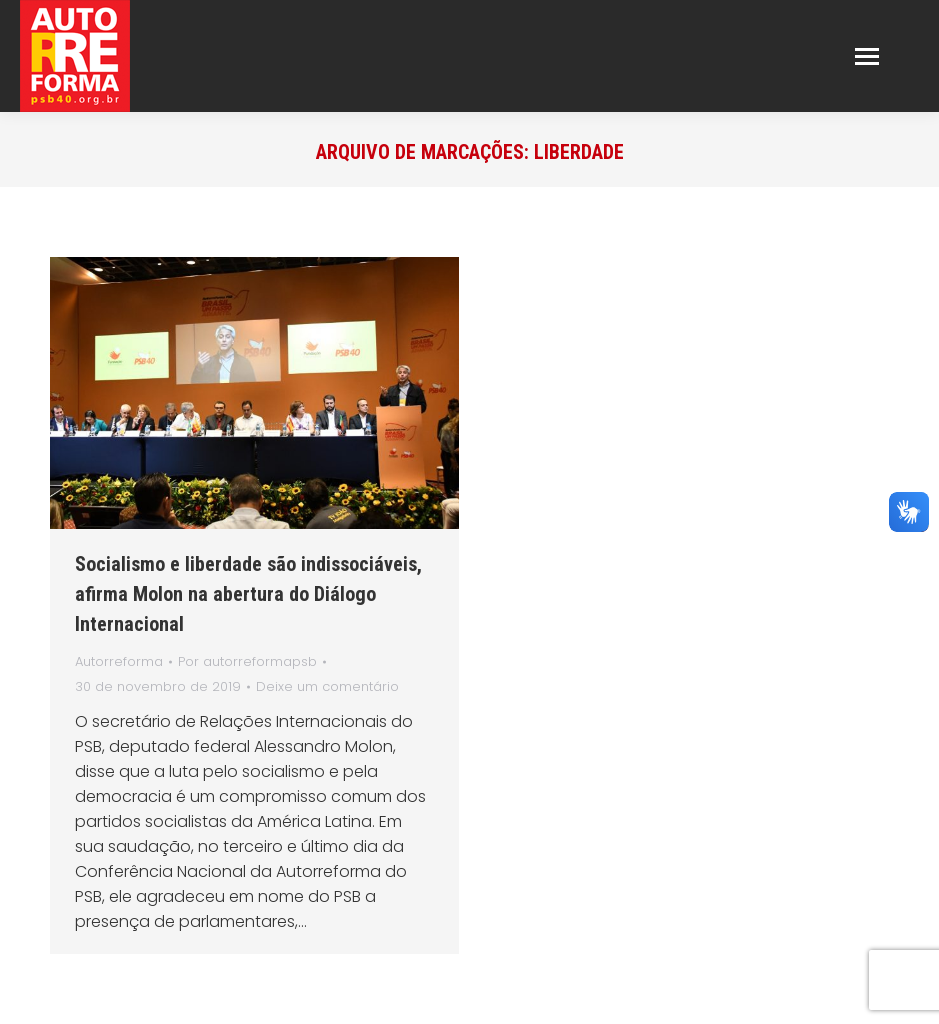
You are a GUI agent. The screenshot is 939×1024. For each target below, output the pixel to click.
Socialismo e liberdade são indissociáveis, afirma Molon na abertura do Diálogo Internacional (248, 594)
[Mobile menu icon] (867, 56)
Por (247, 661)
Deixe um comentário (327, 686)
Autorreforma (119, 661)
